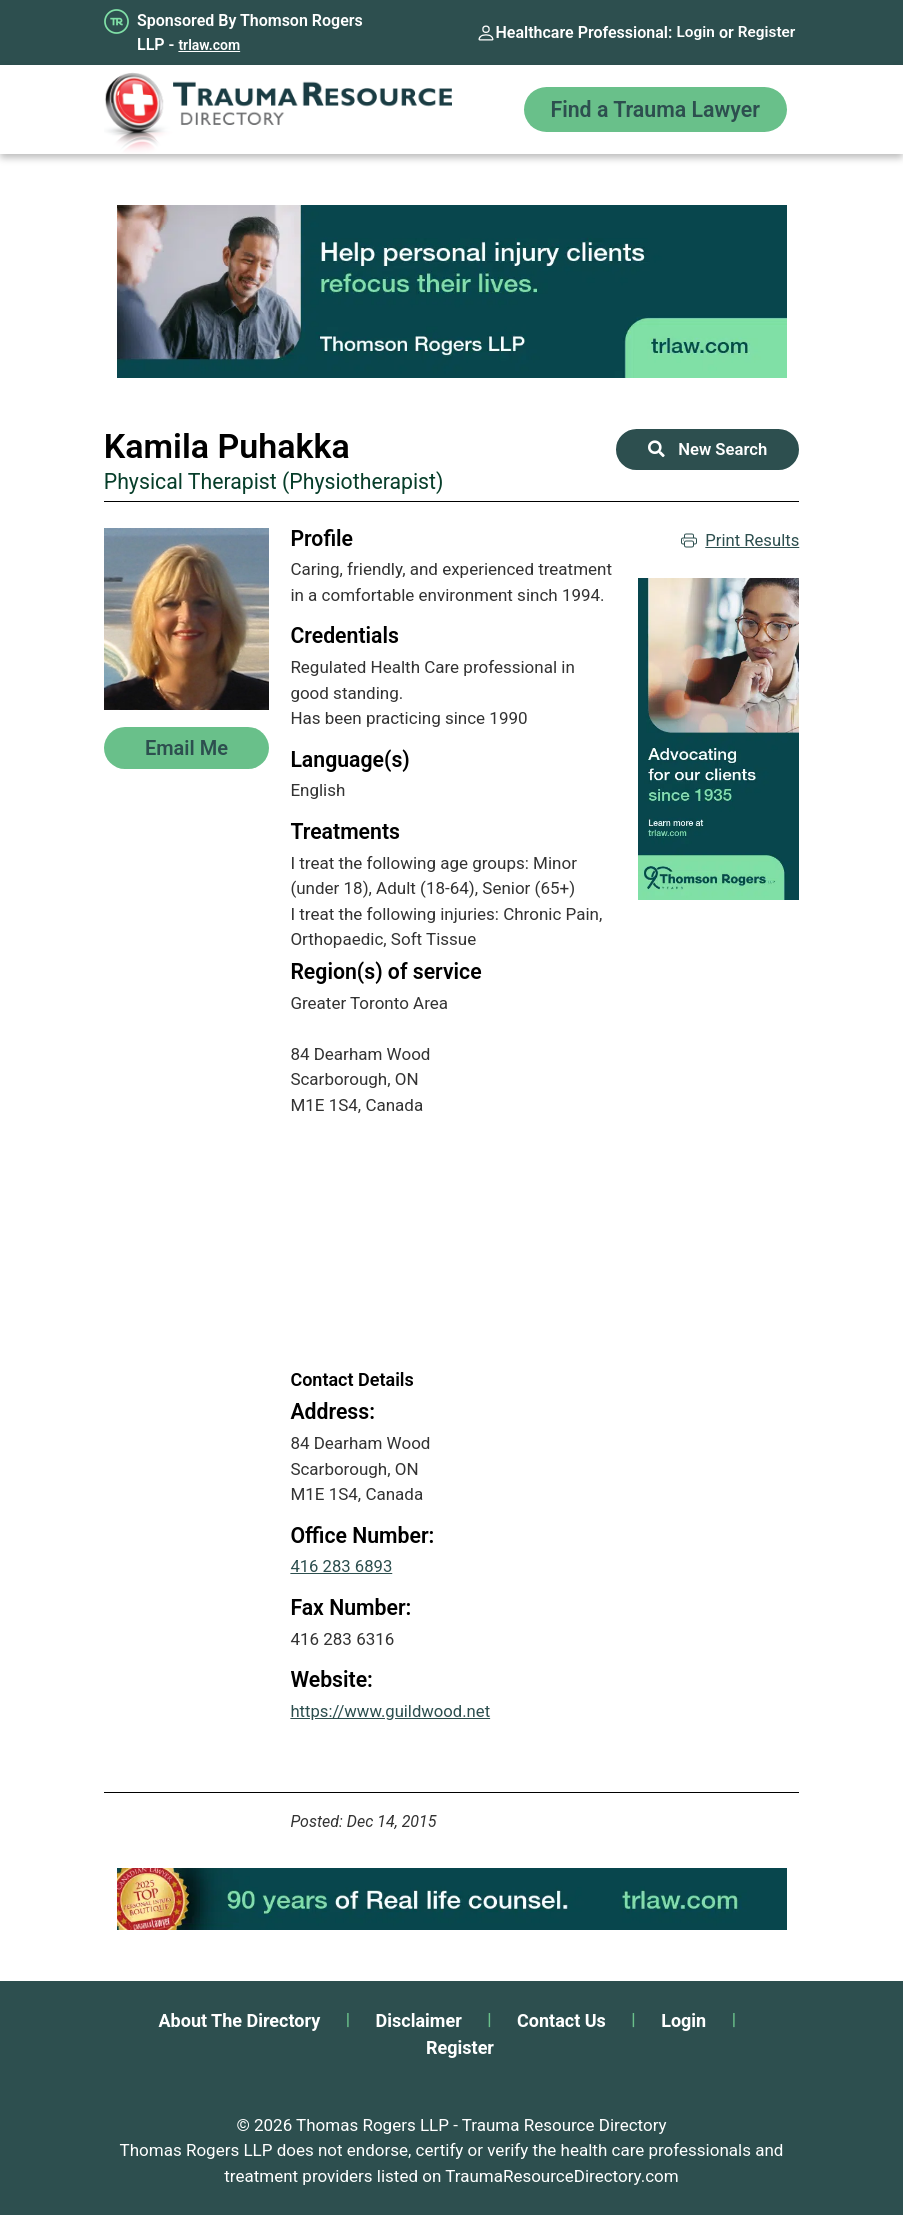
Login (692, 32)
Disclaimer (419, 2020)
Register (765, 32)
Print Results (739, 541)
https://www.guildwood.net (392, 1711)
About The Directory (240, 2020)
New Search (707, 449)
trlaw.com (209, 45)
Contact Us (561, 2020)
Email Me (186, 748)
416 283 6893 (342, 1566)
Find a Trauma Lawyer (649, 109)
